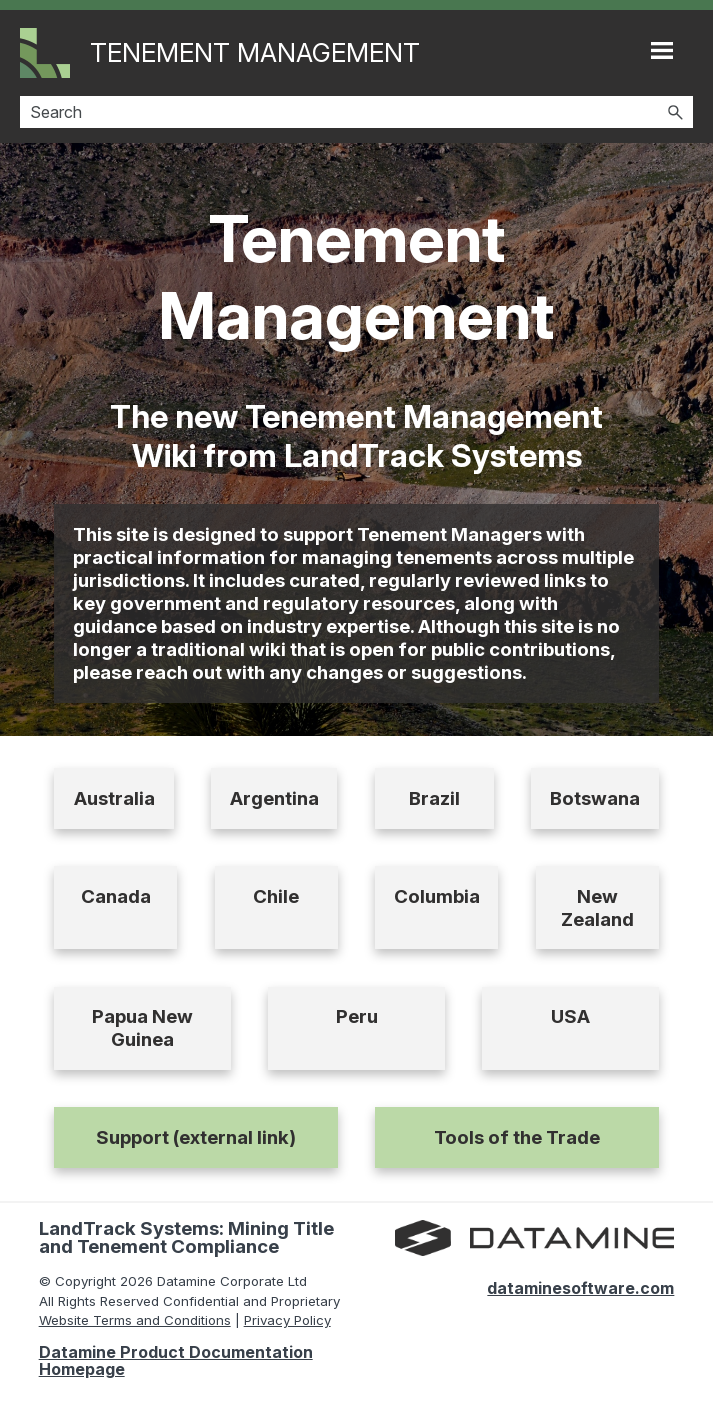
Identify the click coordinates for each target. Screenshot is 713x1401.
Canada (116, 896)
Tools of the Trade (517, 1137)
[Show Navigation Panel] (662, 50)
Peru (357, 1016)
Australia (114, 798)
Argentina (274, 798)
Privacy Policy (287, 1320)
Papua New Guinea (142, 1028)
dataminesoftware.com (580, 1288)
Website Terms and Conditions (135, 1320)
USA (570, 1016)
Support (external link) (196, 1137)
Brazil (434, 798)
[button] (675, 112)
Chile (276, 896)
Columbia (437, 896)
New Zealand (597, 908)
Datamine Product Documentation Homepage (176, 1360)
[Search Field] (356, 112)
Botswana (595, 798)
